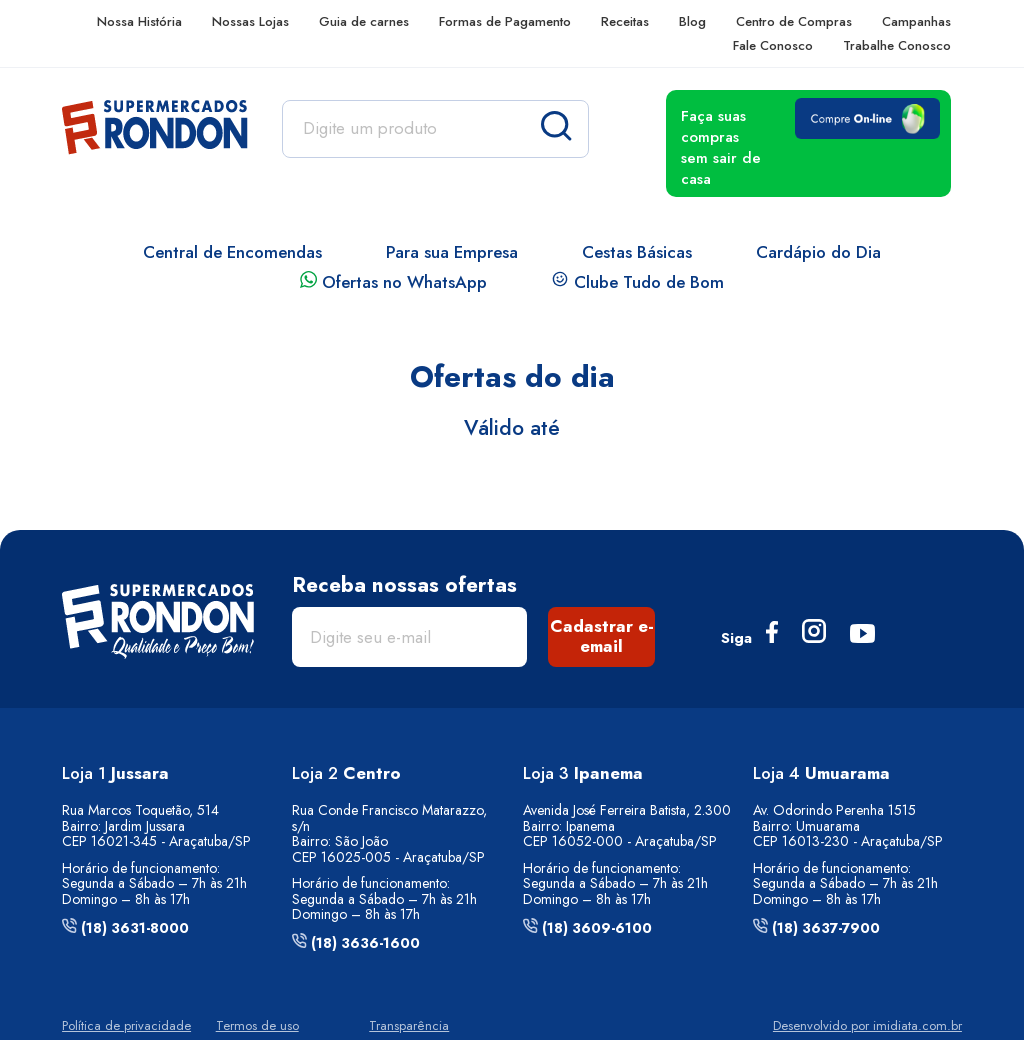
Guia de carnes (364, 21)
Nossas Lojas (250, 21)
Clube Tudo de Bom (637, 282)
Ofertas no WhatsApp (393, 282)
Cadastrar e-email (602, 636)
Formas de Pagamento (505, 21)
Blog (692, 21)
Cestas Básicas (637, 252)
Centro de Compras (794, 21)
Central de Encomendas (232, 252)
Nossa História (139, 21)
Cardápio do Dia (818, 252)
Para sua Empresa (452, 252)
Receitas (625, 21)
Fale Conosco (773, 45)
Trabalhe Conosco (897, 45)
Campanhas (916, 21)
